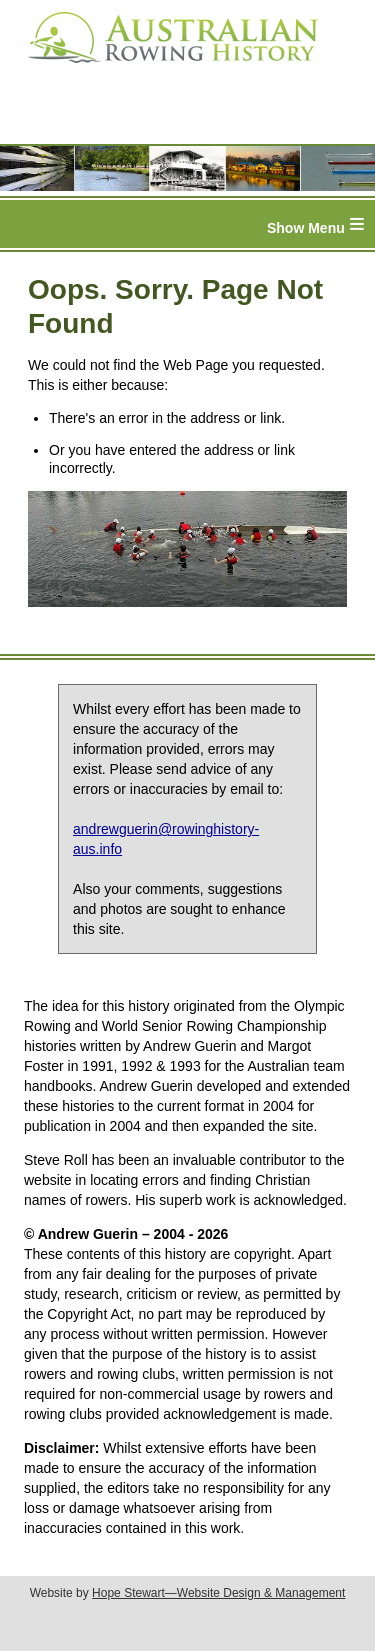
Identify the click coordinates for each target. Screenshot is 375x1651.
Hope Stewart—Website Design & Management (218, 1593)
